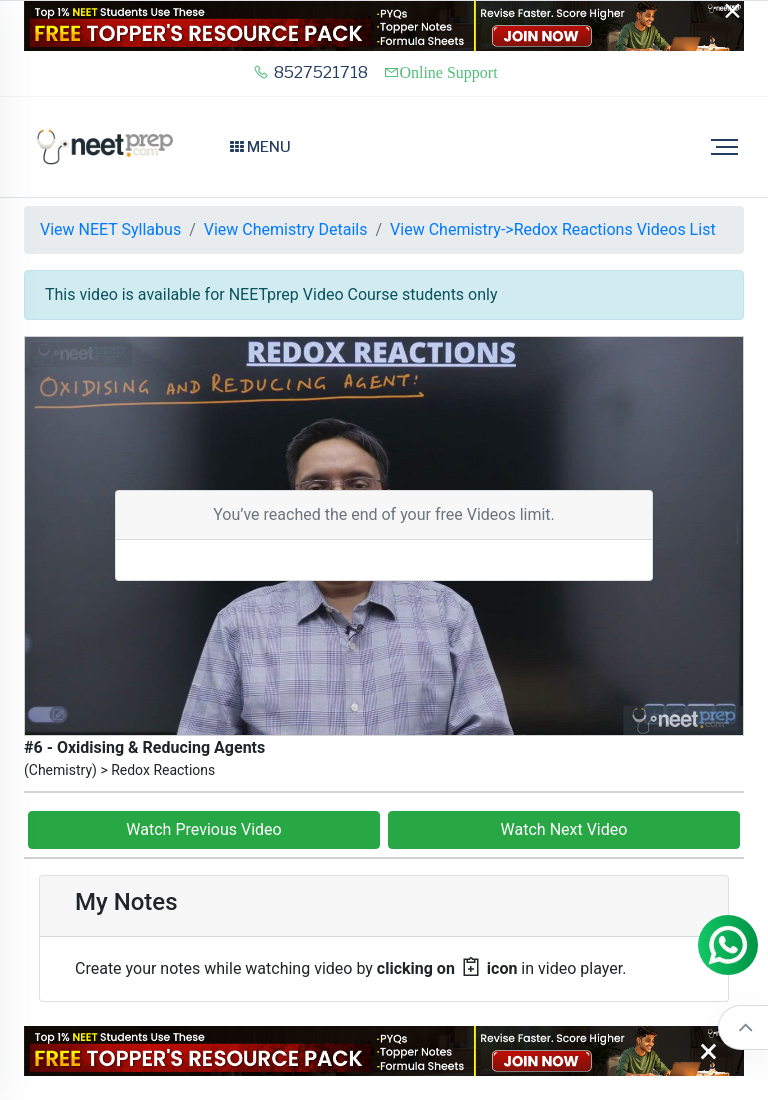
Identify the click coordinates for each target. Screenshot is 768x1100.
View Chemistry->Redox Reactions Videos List (553, 229)
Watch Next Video (564, 829)
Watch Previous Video (203, 829)
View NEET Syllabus (110, 229)
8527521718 (310, 72)
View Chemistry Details (286, 229)
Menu (260, 147)
